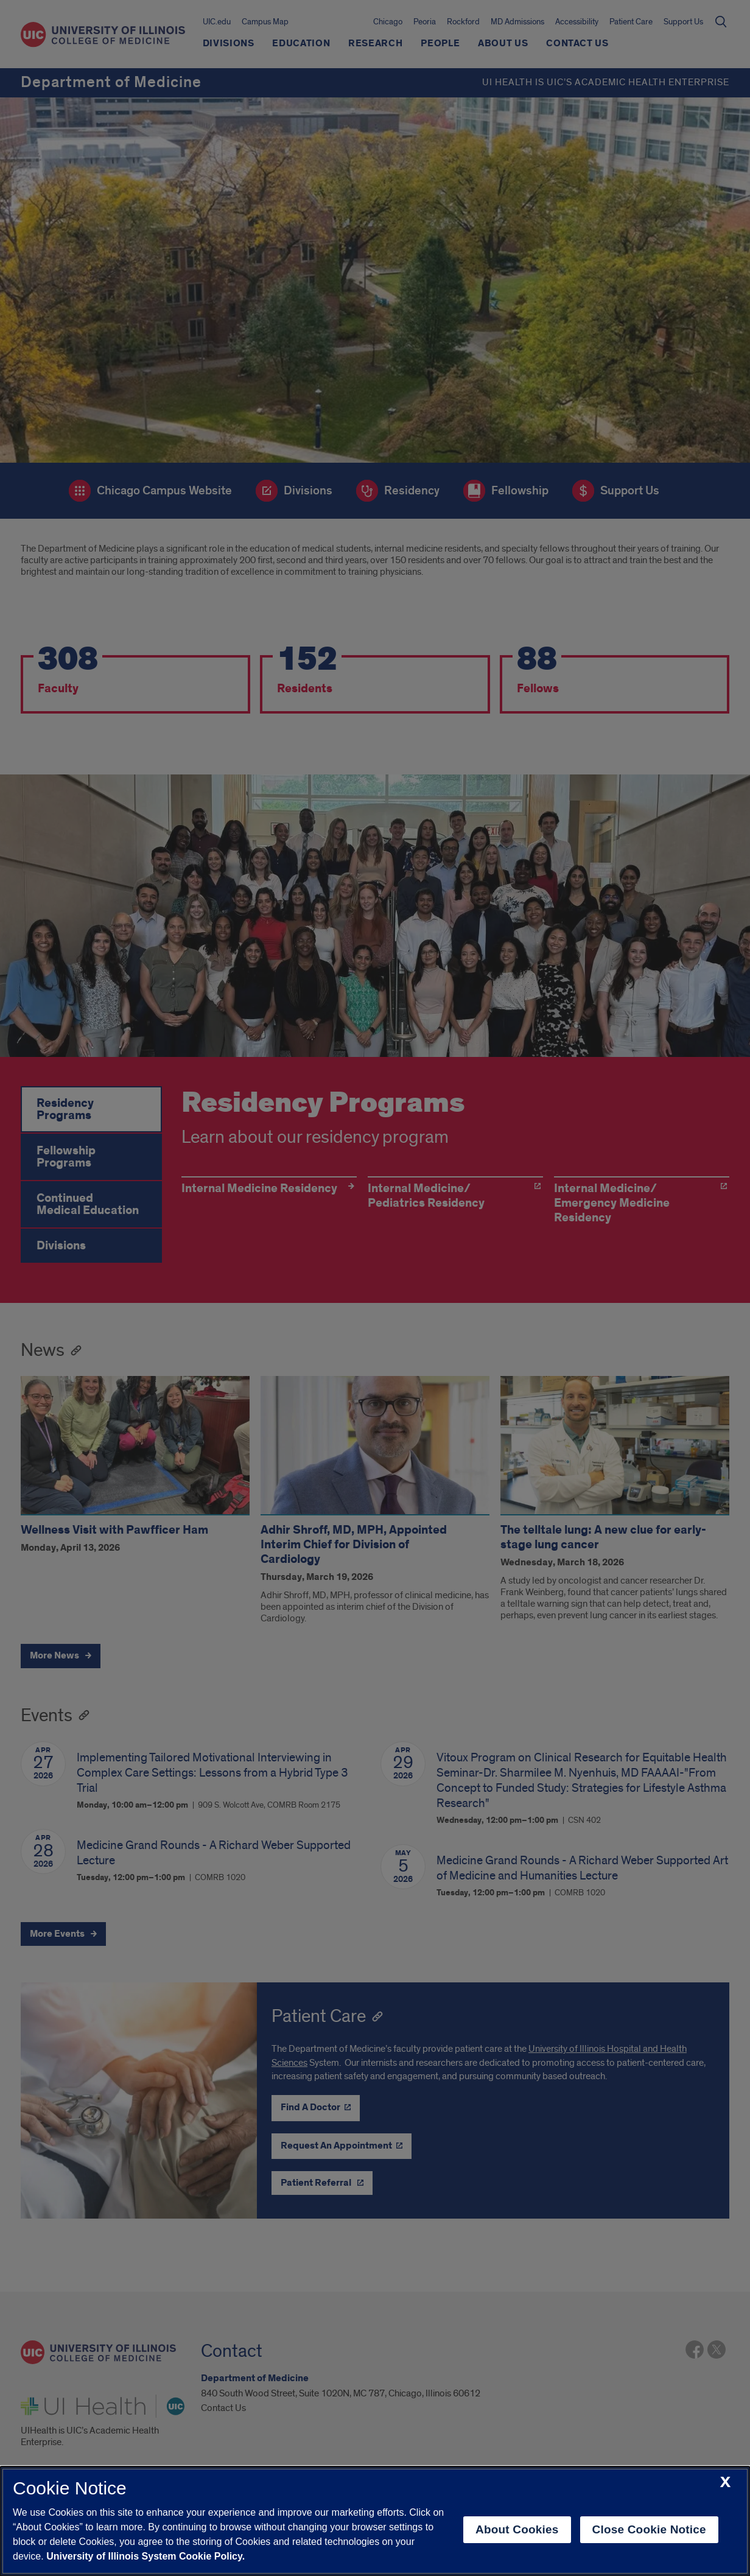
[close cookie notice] (725, 2482)
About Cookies (517, 2529)
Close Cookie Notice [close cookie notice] (649, 2529)
